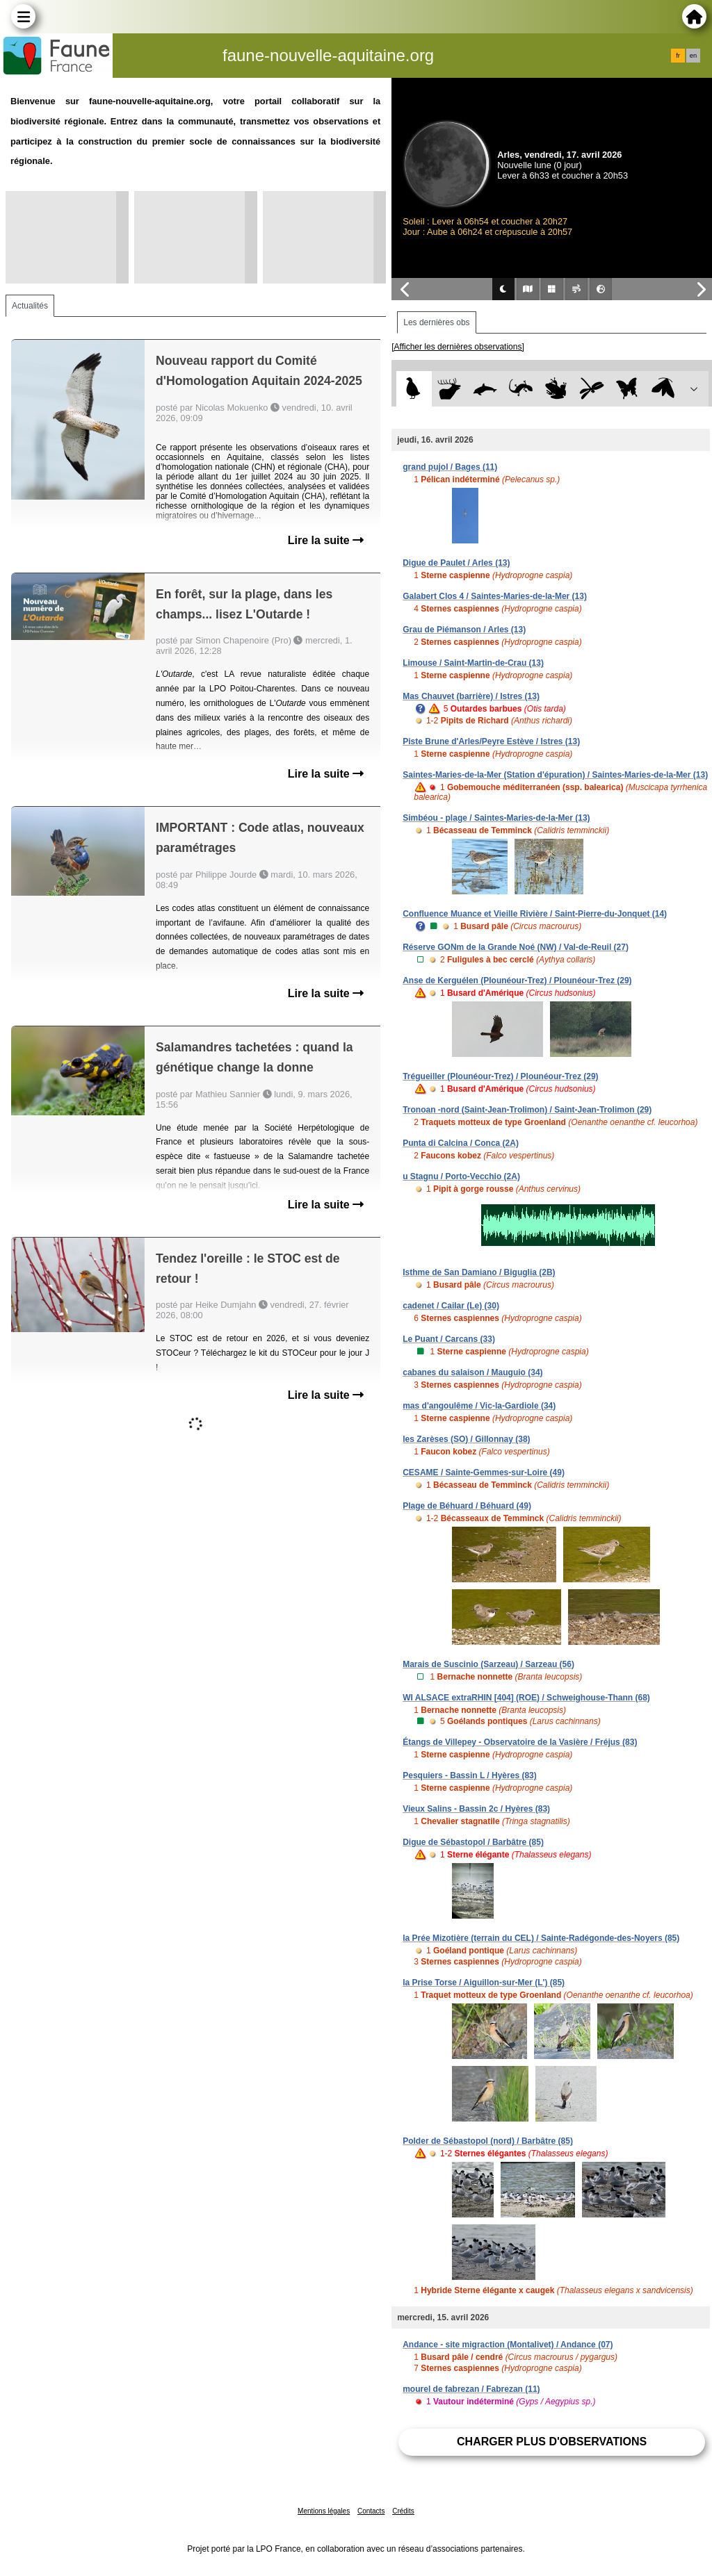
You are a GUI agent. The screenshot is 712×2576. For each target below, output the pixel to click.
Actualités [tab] (30, 306)
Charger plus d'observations (552, 2441)
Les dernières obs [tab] (436, 322)
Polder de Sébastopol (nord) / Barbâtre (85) (488, 2141)
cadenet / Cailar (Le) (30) (451, 1306)
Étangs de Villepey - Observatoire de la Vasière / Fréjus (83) (520, 1742)
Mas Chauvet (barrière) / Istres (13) (471, 696)
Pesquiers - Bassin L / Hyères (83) (470, 1775)
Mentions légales (324, 2511)
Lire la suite (326, 540)
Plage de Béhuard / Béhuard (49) (467, 1506)
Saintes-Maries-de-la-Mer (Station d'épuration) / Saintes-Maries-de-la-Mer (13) (555, 775)
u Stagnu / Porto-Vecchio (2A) (461, 1176)
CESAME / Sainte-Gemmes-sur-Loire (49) (484, 1472)
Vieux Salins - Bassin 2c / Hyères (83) (476, 1809)
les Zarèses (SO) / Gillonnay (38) (466, 1439)
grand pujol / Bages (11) (450, 467)
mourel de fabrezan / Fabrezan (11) (471, 2389)
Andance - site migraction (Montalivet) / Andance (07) (508, 2344)
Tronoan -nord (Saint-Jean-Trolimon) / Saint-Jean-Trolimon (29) (527, 1110)
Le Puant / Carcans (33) (449, 1339)
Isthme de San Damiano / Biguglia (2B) (479, 1272)
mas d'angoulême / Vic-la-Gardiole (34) (479, 1406)
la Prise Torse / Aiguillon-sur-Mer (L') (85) (484, 1982)
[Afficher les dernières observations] (457, 347)
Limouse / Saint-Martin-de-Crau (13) (473, 663)
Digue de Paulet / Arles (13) (456, 563)
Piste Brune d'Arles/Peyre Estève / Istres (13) (491, 741)
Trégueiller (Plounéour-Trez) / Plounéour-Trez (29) (500, 1076)
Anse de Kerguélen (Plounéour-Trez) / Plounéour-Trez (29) (517, 980)
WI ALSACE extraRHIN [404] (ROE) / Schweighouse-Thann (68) (526, 1698)
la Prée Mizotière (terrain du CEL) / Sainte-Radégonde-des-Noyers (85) (541, 1938)
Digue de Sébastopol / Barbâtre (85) (473, 1842)
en (693, 55)
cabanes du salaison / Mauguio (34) (472, 1372)
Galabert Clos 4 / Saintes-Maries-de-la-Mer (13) (495, 596)
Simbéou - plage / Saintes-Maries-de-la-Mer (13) (496, 818)
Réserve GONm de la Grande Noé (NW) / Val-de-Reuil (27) (516, 947)
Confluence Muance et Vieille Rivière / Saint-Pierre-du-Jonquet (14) (535, 914)
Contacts (371, 2511)
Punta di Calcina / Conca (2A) (461, 1143)
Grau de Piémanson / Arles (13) (464, 629)
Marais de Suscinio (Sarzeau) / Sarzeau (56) (488, 1664)
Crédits (403, 2511)
